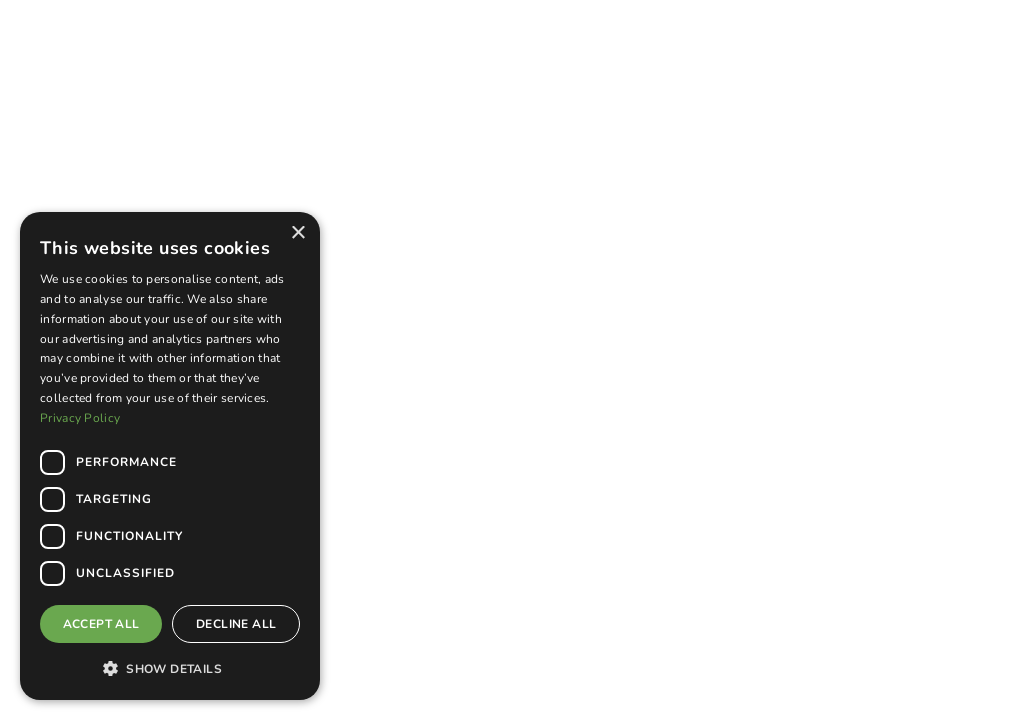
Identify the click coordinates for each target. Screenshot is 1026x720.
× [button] (297, 233)
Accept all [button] (101, 624)
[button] (170, 668)
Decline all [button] (236, 624)
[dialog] (170, 456)
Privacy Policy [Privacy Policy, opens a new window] (80, 418)
